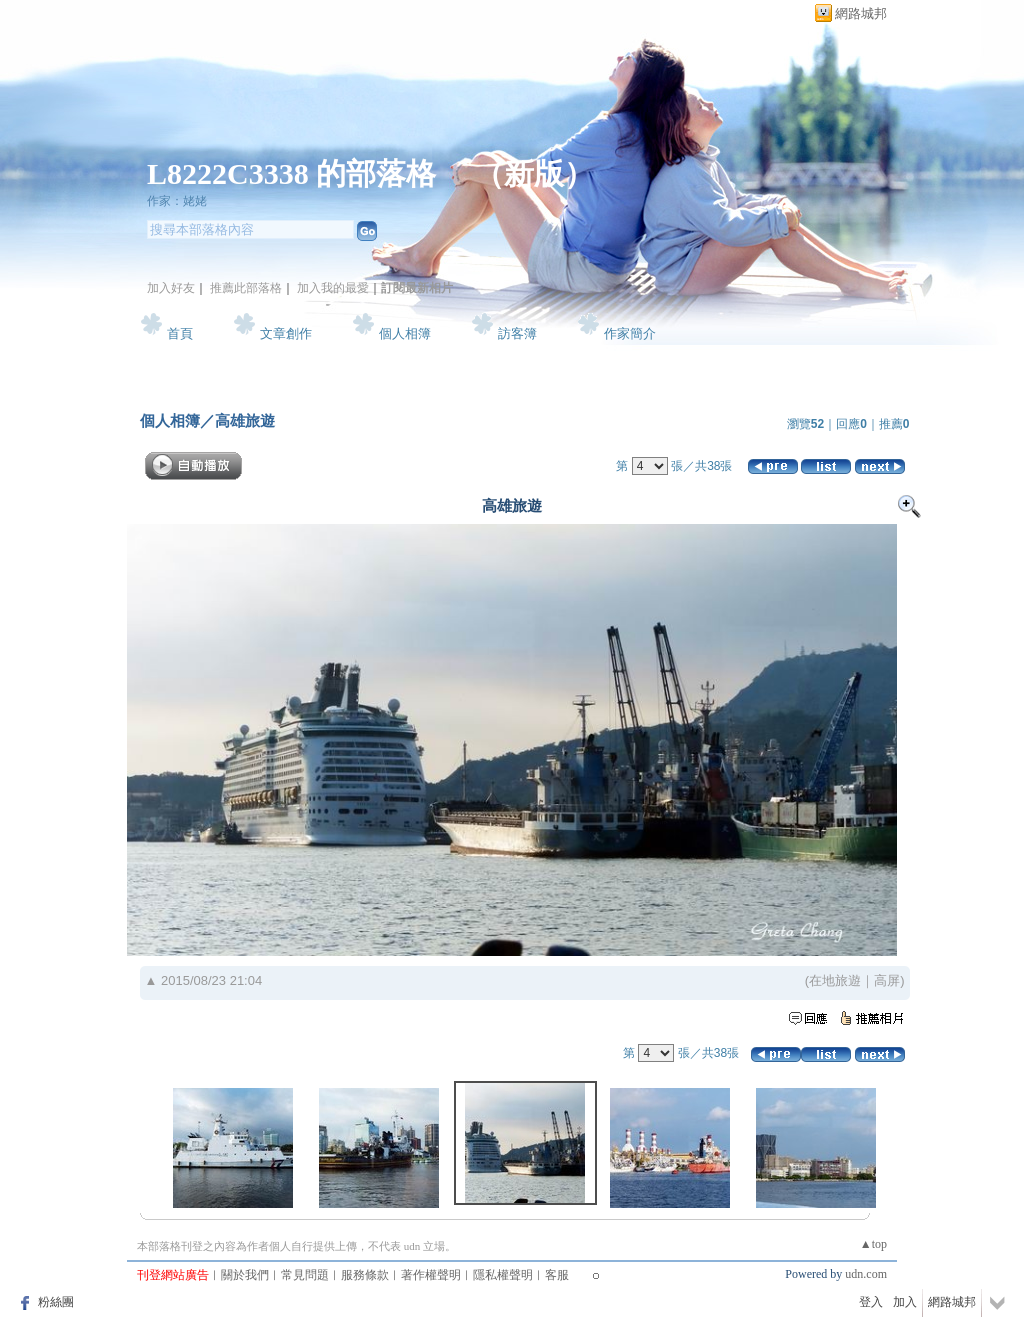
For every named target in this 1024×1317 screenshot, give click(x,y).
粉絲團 (56, 1302)
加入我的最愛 (333, 288)
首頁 (180, 333)
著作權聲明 (431, 1275)
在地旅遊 (835, 980)
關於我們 (245, 1275)
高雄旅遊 (245, 420)
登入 (871, 1302)
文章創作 (286, 333)
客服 (557, 1275)
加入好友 (171, 288)
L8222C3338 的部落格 (295, 173)
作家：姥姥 (177, 201)
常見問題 (305, 1275)
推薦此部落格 (246, 288)
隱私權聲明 (503, 1275)
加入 (905, 1302)
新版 (534, 173)
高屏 (887, 980)
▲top (873, 1244)
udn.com (866, 1274)
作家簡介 (630, 333)
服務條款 (365, 1275)
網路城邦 (861, 13)
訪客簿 (517, 333)
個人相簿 (405, 333)
